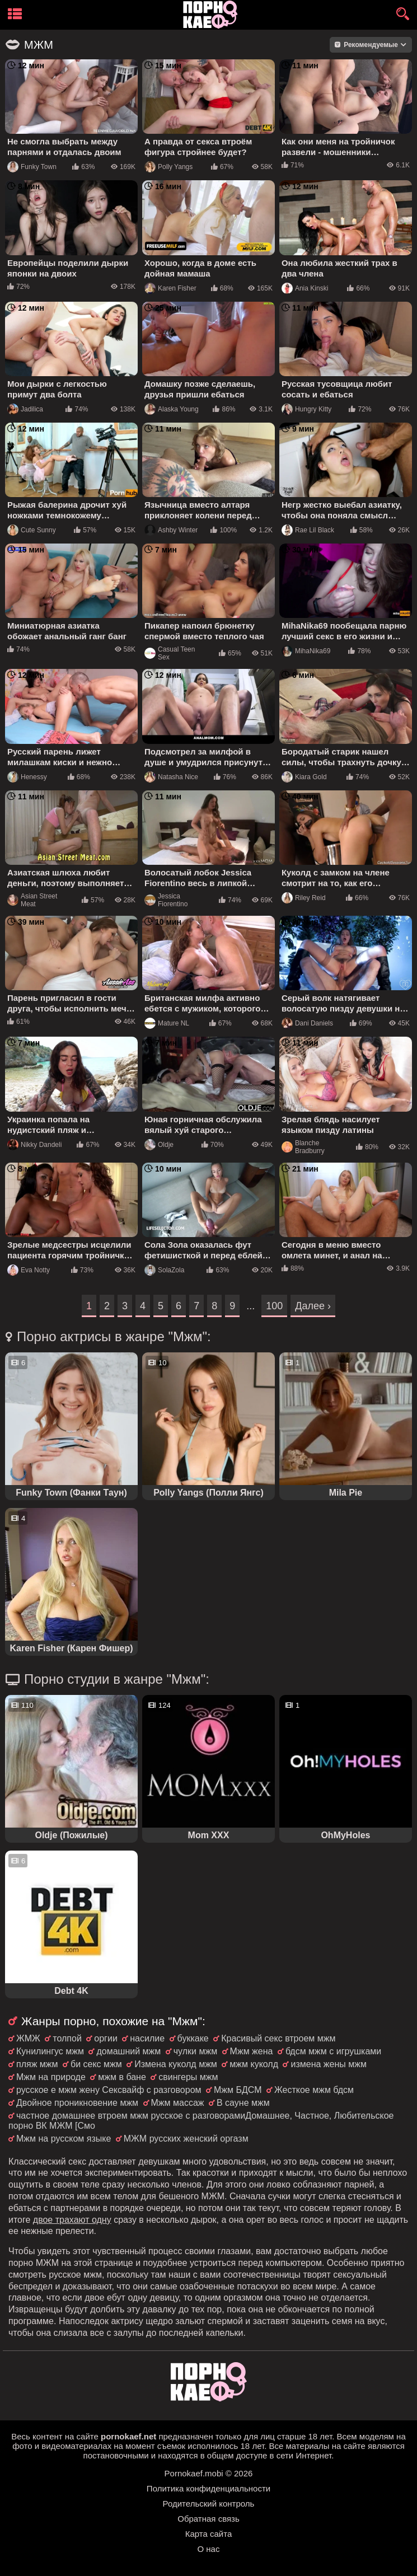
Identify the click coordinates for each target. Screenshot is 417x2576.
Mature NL (166, 1023)
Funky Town (32, 166)
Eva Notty (28, 1270)
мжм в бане (122, 2077)
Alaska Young (171, 409)
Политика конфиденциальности (208, 2488)
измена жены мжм (328, 2064)
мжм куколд (253, 2064)
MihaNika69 (306, 651)
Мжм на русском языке (63, 2138)
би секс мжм (96, 2064)
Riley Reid (304, 897)
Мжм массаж (177, 2102)
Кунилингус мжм (50, 2051)
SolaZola (164, 1270)
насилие (147, 2038)
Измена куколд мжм (175, 2064)
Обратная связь (208, 2518)
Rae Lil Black (308, 530)
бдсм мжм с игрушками (333, 2051)
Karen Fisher (170, 288)
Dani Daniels (307, 1023)
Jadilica (25, 409)
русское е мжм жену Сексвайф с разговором (109, 2090)
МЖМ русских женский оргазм (186, 2138)
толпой (67, 2038)
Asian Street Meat (32, 900)
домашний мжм (128, 2051)
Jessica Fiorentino (166, 900)
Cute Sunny (31, 530)
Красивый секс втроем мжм (278, 2038)
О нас (209, 2549)
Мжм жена (251, 2051)
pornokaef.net (128, 2436)
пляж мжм (37, 2064)
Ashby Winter (171, 530)
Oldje (159, 1144)
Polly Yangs (168, 166)
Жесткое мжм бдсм (314, 2090)
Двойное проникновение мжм (77, 2102)
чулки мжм (195, 2051)
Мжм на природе (51, 2077)
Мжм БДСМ (238, 2090)
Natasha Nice (171, 777)
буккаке (193, 2038)
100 (274, 1306)
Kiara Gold (304, 777)
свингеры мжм (188, 2077)
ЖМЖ (28, 2038)
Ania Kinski (305, 288)
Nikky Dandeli (34, 1144)
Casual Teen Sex (169, 653)
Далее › (313, 1306)
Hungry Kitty (306, 409)
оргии (106, 2038)
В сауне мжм (243, 2102)
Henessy (27, 777)
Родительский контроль (209, 2503)
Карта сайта (208, 2533)
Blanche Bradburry (303, 1147)
